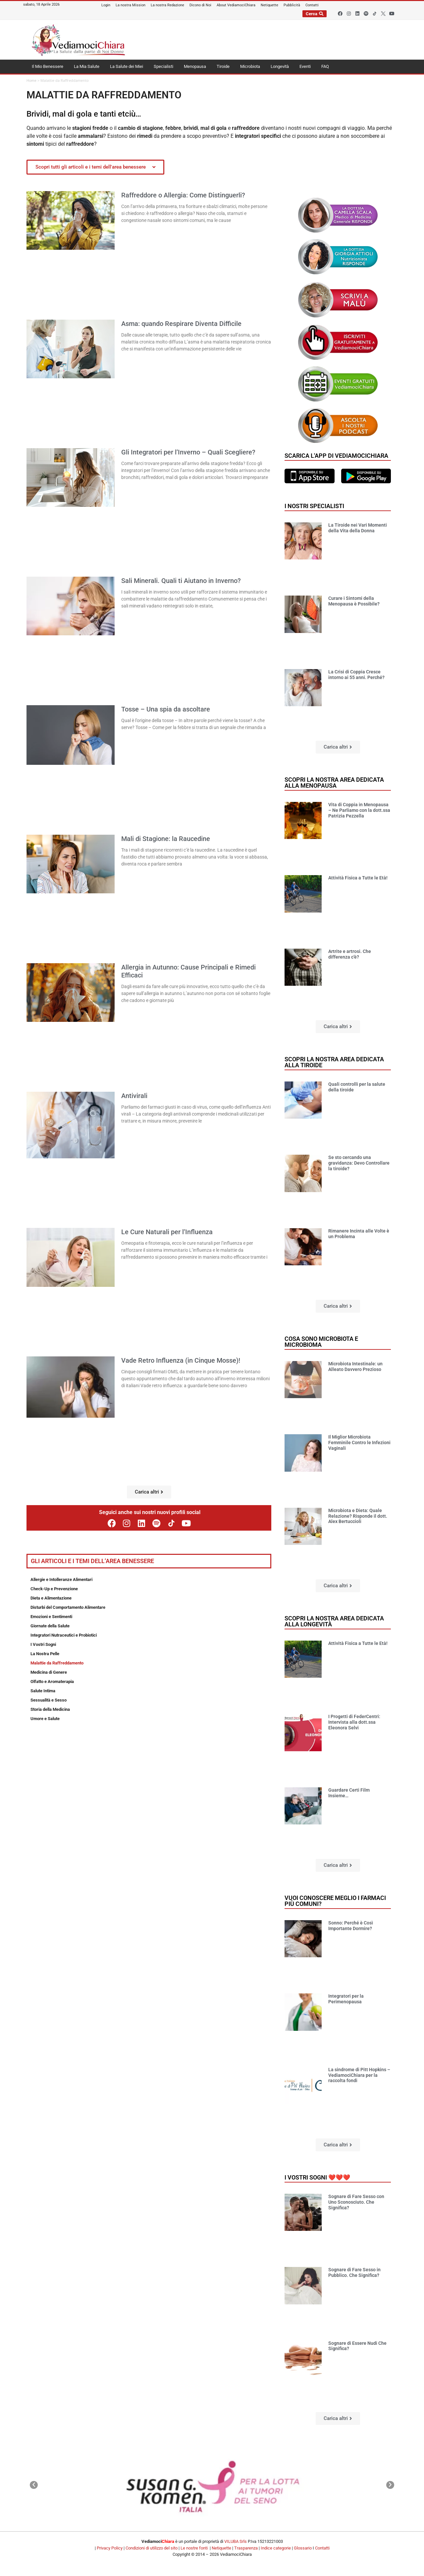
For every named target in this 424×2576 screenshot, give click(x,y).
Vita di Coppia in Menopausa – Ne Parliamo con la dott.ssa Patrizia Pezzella (359, 810)
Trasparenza (246, 2548)
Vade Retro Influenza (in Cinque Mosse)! (180, 1360)
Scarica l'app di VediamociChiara (336, 455)
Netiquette (221, 2548)
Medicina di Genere (48, 1672)
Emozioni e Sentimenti (51, 1616)
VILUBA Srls (235, 2541)
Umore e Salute (45, 1718)
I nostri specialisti (314, 505)
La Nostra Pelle (44, 1653)
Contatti (322, 2548)
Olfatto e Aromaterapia (52, 1681)
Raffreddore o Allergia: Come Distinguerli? (183, 195)
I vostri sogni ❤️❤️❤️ (317, 2177)
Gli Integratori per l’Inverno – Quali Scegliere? (188, 452)
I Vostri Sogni (43, 1644)
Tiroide (223, 66)
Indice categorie (276, 2548)
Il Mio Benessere (47, 66)
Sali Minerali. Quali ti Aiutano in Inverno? (181, 581)
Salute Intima (42, 1690)
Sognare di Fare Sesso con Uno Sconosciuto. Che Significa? (356, 2202)
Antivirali (134, 1096)
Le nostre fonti (194, 2548)
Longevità (280, 66)
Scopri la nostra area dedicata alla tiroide (334, 1062)
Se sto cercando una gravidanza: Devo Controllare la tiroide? (359, 1163)
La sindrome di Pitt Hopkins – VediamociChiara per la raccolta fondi (359, 2075)
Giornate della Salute (50, 1625)
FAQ (325, 66)
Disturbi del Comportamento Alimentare (67, 1607)
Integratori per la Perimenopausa (346, 1998)
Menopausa (195, 66)
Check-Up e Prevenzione (54, 1588)
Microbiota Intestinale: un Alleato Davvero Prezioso (355, 1366)
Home (31, 81)
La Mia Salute (86, 66)
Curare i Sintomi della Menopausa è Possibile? (354, 601)
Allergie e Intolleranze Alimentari (61, 1579)
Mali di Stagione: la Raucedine (165, 839)
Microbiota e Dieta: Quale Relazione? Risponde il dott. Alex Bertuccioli (357, 1516)
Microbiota (250, 66)
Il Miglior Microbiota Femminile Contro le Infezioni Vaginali (359, 1442)
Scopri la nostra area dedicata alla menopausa (334, 782)
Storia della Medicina (50, 1709)
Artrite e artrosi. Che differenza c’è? (349, 954)
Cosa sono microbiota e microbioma (321, 1341)
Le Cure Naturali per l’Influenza (167, 1232)
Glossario (303, 2548)
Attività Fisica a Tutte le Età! (358, 877)
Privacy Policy (110, 2548)
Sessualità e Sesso (48, 1700)
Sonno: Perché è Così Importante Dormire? (350, 1925)
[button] (149, 1492)
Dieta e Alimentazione (51, 1598)
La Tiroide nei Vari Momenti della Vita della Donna (357, 527)
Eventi (305, 66)
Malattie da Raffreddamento (56, 1662)
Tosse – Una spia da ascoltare (165, 709)
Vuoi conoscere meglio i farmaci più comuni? (335, 1900)
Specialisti (163, 66)
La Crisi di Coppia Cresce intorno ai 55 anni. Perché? (356, 674)
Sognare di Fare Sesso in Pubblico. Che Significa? (354, 2272)
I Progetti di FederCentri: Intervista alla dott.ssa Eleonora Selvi (354, 1722)
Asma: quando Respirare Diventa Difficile (181, 324)
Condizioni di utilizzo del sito (152, 2548)
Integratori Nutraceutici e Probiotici (63, 1635)
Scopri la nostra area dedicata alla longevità (334, 1621)
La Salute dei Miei (126, 66)
